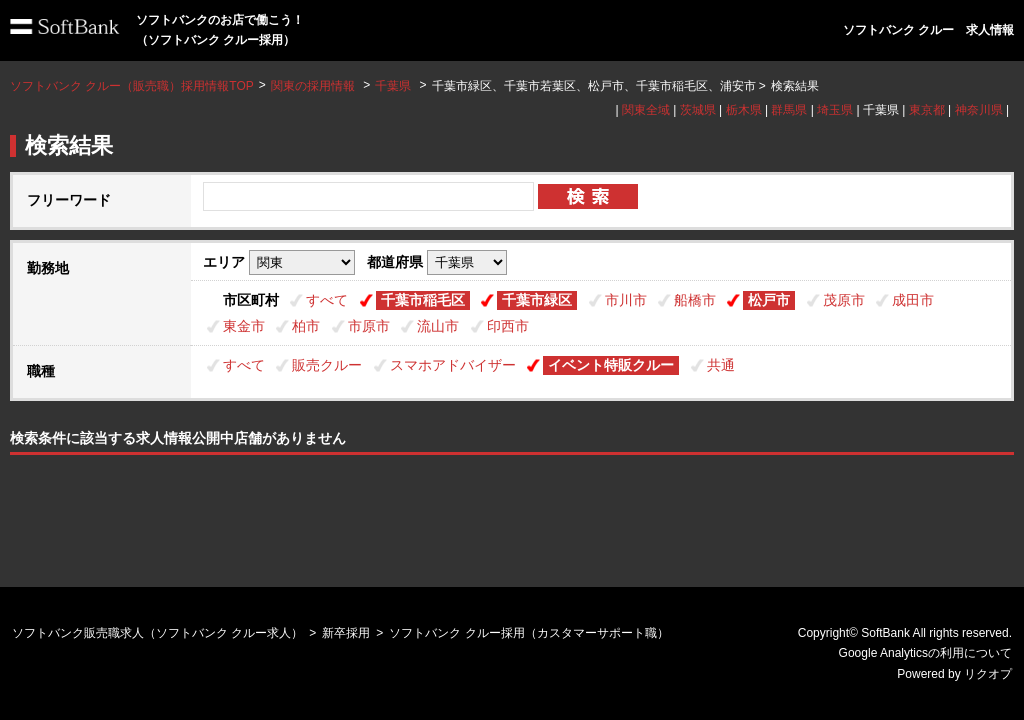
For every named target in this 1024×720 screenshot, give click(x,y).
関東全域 (646, 110)
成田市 (913, 300)
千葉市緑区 (537, 300)
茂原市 (844, 300)
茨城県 (698, 110)
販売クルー (327, 365)
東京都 (927, 110)
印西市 (508, 326)
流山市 (438, 326)
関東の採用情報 (314, 86)
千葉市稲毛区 (423, 300)
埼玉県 (835, 110)
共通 (721, 365)
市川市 (626, 300)
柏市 (306, 326)
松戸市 (769, 300)
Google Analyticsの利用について (925, 653)
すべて (327, 300)
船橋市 (695, 300)
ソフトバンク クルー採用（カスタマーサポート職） (528, 633)
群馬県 (789, 110)
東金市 (244, 326)
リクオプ (988, 674)
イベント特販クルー (611, 365)
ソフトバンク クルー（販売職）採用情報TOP (132, 86)
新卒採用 (346, 633)
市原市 (369, 326)
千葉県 (393, 86)
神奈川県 (979, 110)
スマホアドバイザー (453, 365)
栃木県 (744, 110)
